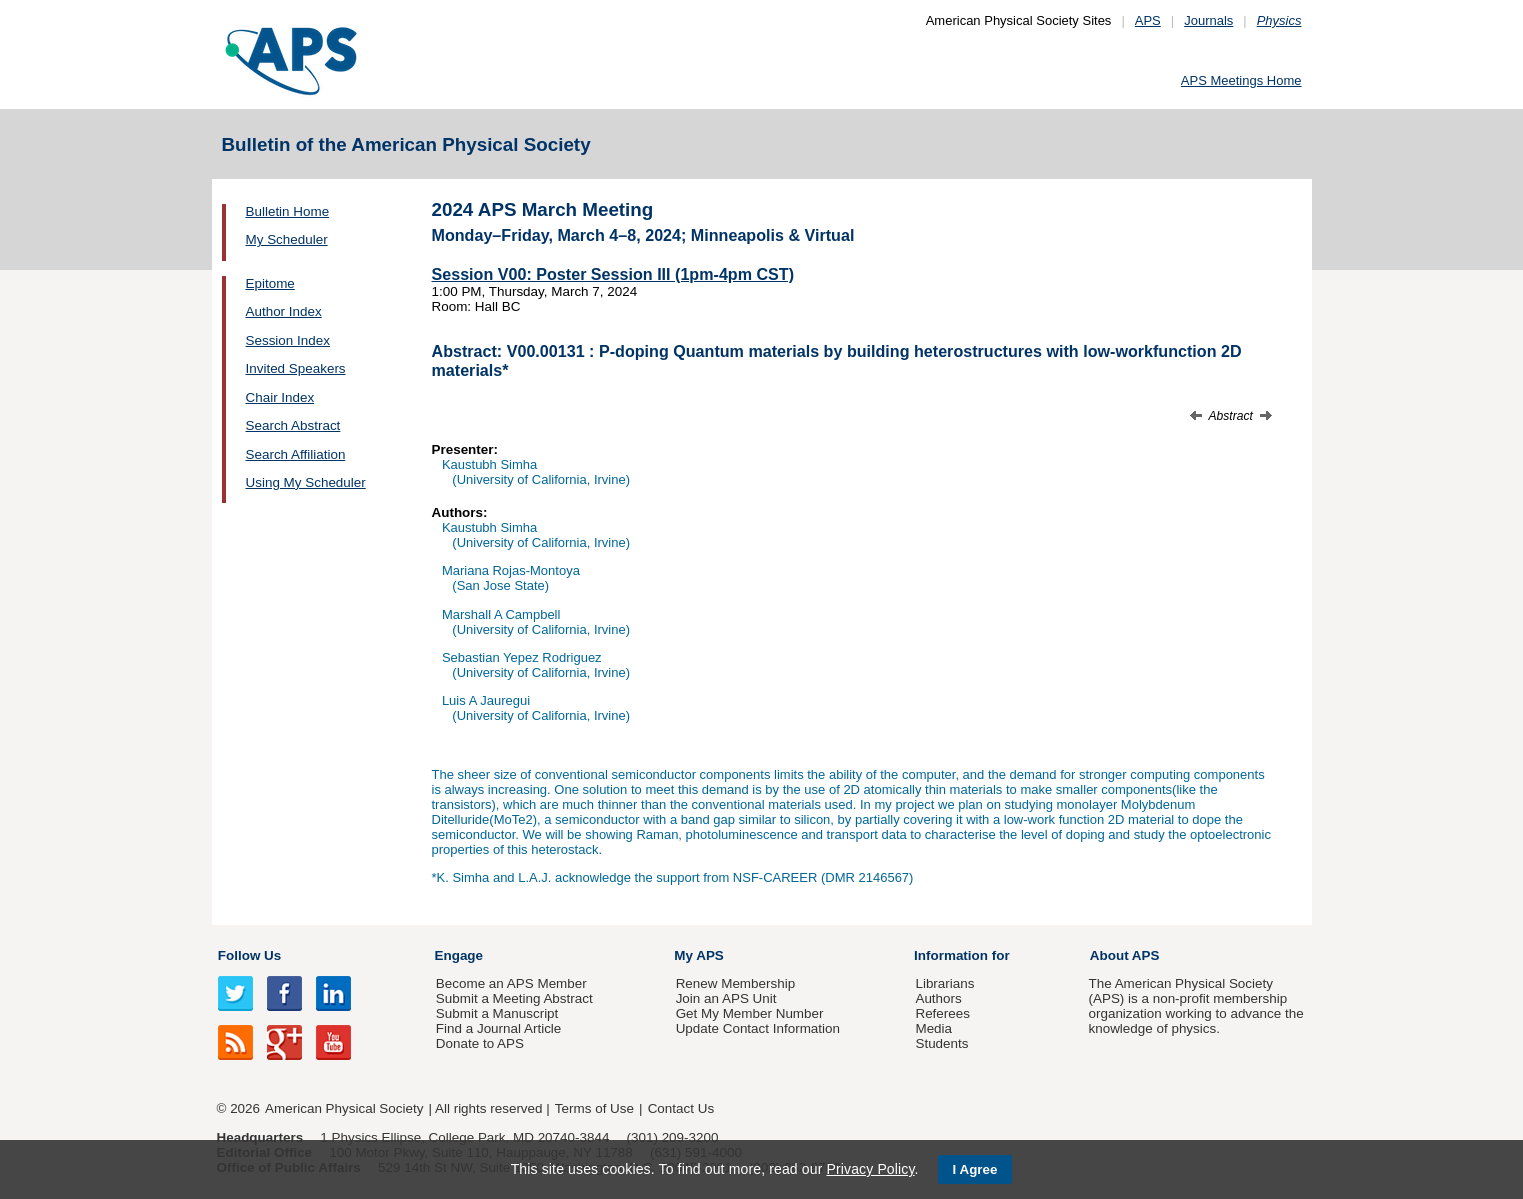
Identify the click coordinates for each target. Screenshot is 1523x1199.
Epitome (270, 283)
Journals (1208, 20)
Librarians (944, 983)
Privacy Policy (870, 1169)
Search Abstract (293, 425)
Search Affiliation (296, 454)
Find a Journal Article (498, 1028)
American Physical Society (344, 1108)
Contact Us (681, 1108)
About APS (1125, 955)
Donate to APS (480, 1043)
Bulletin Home (288, 211)
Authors (938, 998)
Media (933, 1028)
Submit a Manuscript (497, 1013)
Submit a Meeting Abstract (514, 998)
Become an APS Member (511, 983)
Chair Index (280, 397)
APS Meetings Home (1241, 80)
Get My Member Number (750, 1013)
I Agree (975, 1169)
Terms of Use (594, 1108)
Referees (942, 1013)
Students (941, 1043)
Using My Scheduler (306, 482)
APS (1148, 20)
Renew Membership (736, 983)
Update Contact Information (758, 1028)
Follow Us (249, 955)
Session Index (288, 340)
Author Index (284, 311)
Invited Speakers (296, 368)
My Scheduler (287, 239)
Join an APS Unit (726, 998)
